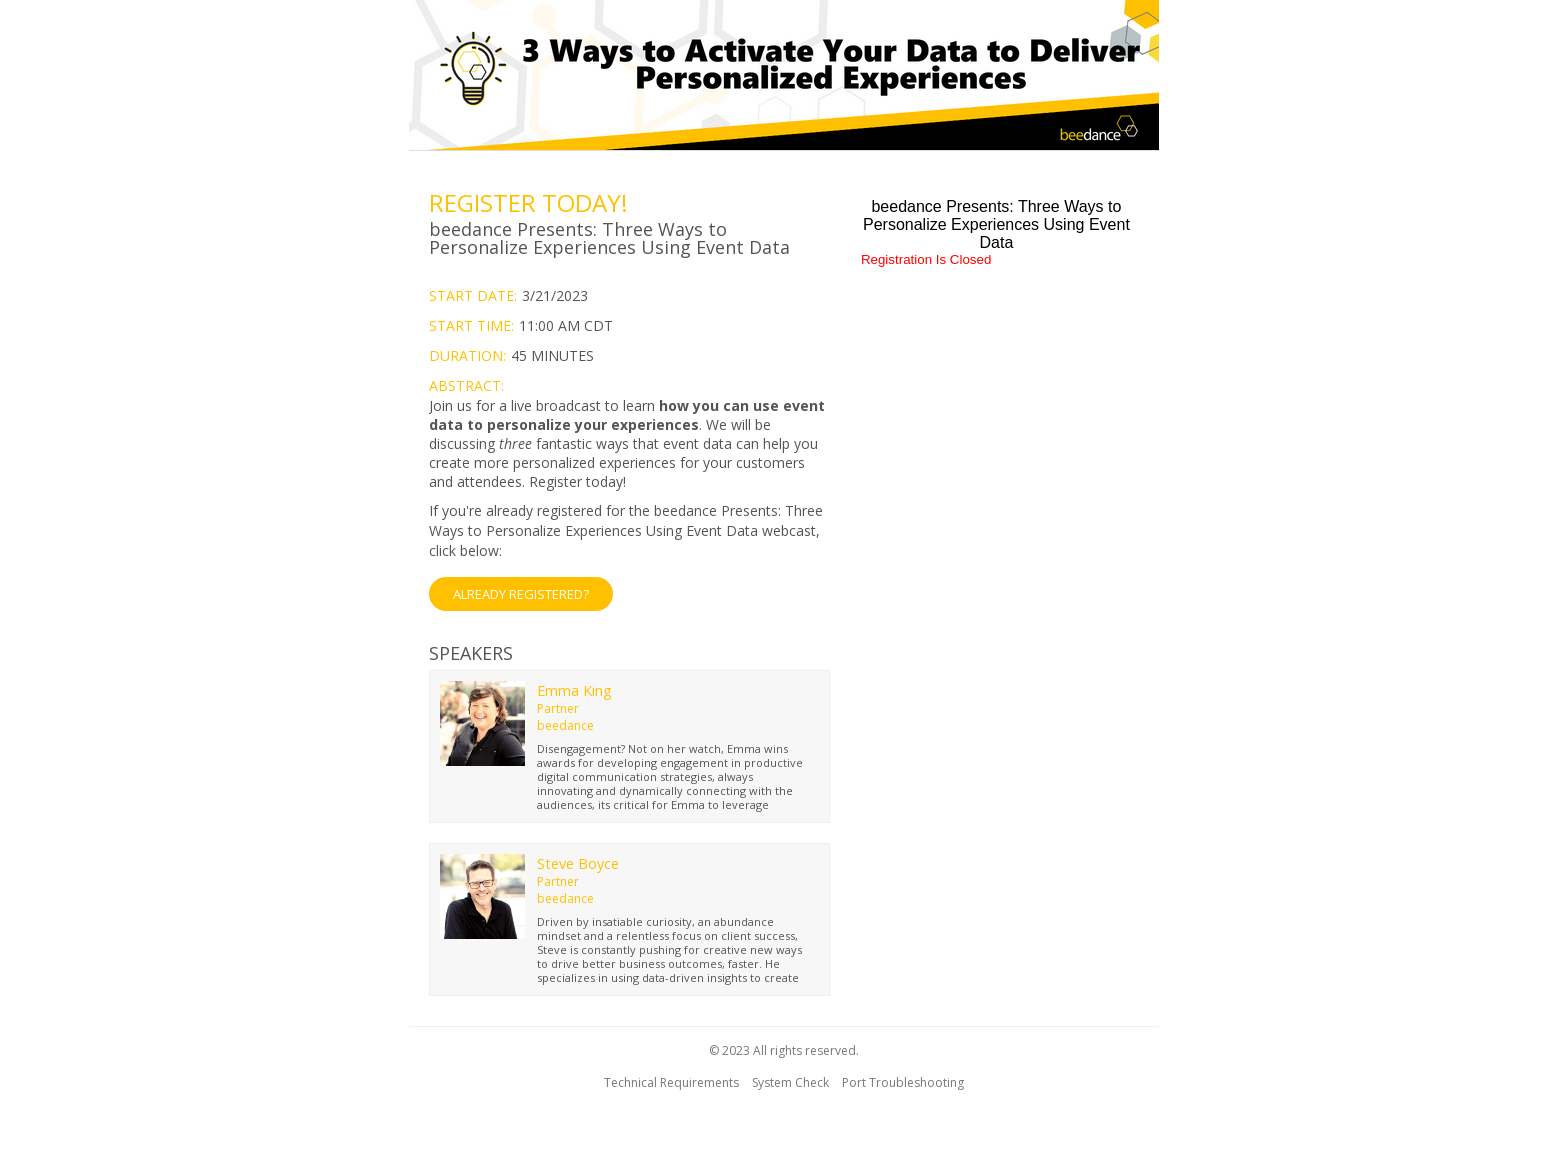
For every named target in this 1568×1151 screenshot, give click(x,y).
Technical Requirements (671, 1082)
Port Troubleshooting (903, 1082)
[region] (784, 78)
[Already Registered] (629, 556)
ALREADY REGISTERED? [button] (521, 594)
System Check (790, 1082)
